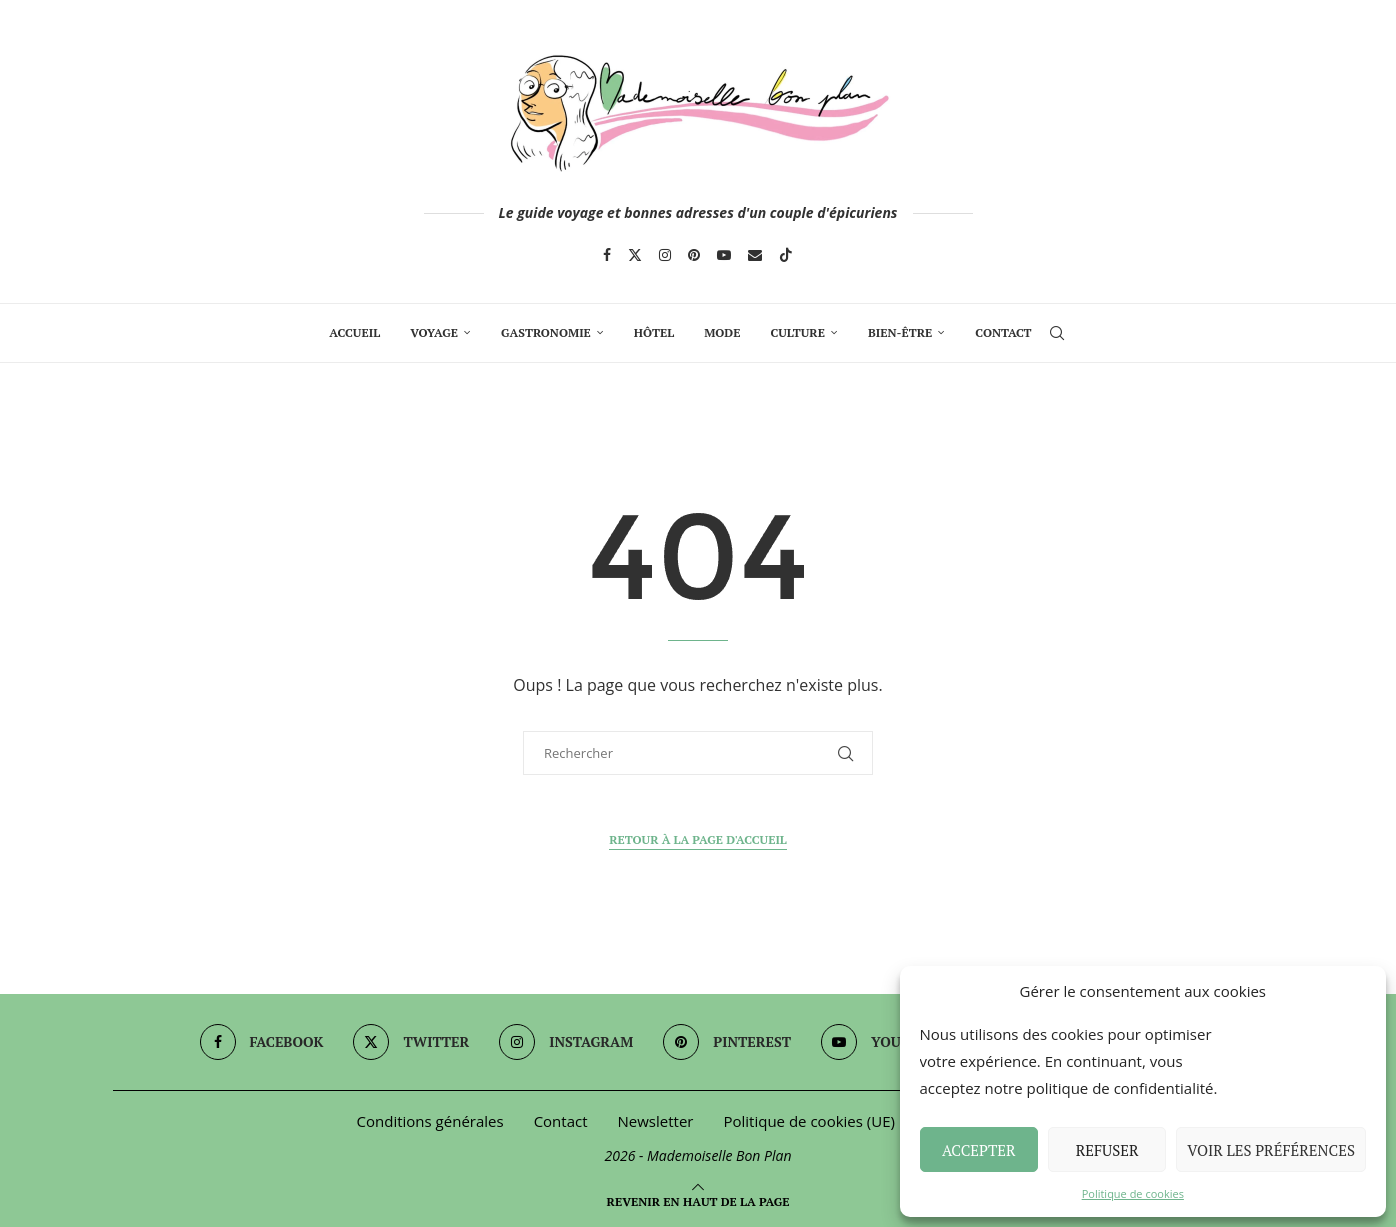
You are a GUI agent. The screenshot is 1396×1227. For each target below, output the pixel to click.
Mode (722, 332)
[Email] (755, 255)
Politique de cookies (1133, 1193)
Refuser (1107, 1150)
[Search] (1057, 333)
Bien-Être (900, 332)
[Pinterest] (694, 255)
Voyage (434, 332)
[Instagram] (665, 255)
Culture (797, 332)
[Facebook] (607, 255)
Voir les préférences (1271, 1150)
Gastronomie (546, 332)
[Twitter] (635, 255)
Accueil (354, 332)
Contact (1003, 332)
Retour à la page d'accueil (698, 839)
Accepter (979, 1150)
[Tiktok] (786, 255)
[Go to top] (698, 1200)
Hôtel (654, 332)
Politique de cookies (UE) (808, 1121)
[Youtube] (724, 255)
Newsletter (656, 1121)
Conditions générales (430, 1121)
